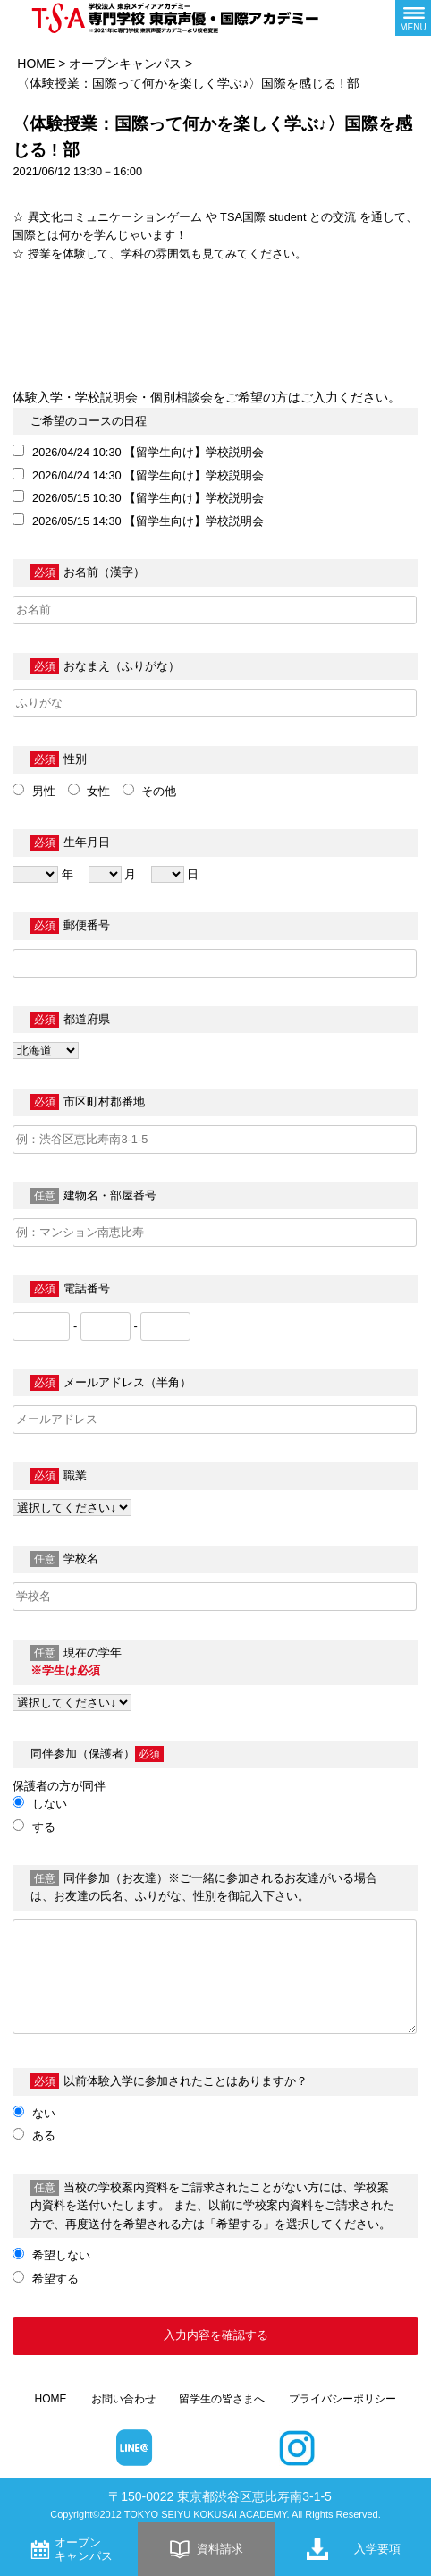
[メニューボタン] (413, 18)
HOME (36, 63)
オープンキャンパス (125, 63)
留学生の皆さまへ (222, 2399)
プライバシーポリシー (342, 2399)
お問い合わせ (123, 2399)
